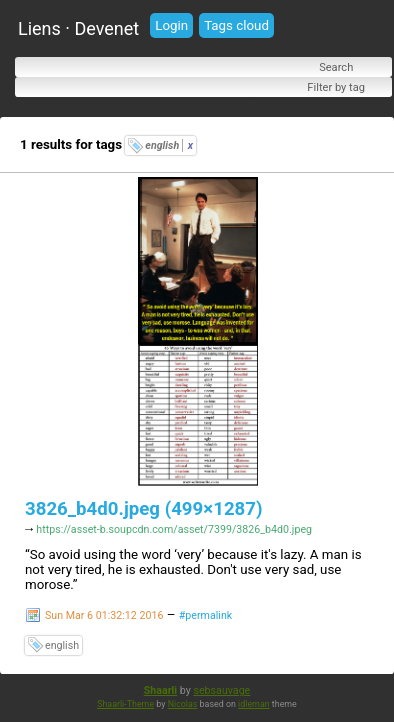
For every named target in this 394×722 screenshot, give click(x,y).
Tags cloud (236, 25)
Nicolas (183, 706)
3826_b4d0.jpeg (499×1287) (144, 509)
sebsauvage (221, 692)
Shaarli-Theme (125, 706)
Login (171, 25)
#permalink (205, 617)
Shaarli (160, 692)
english (169, 145)
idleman (254, 706)
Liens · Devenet (78, 28)
